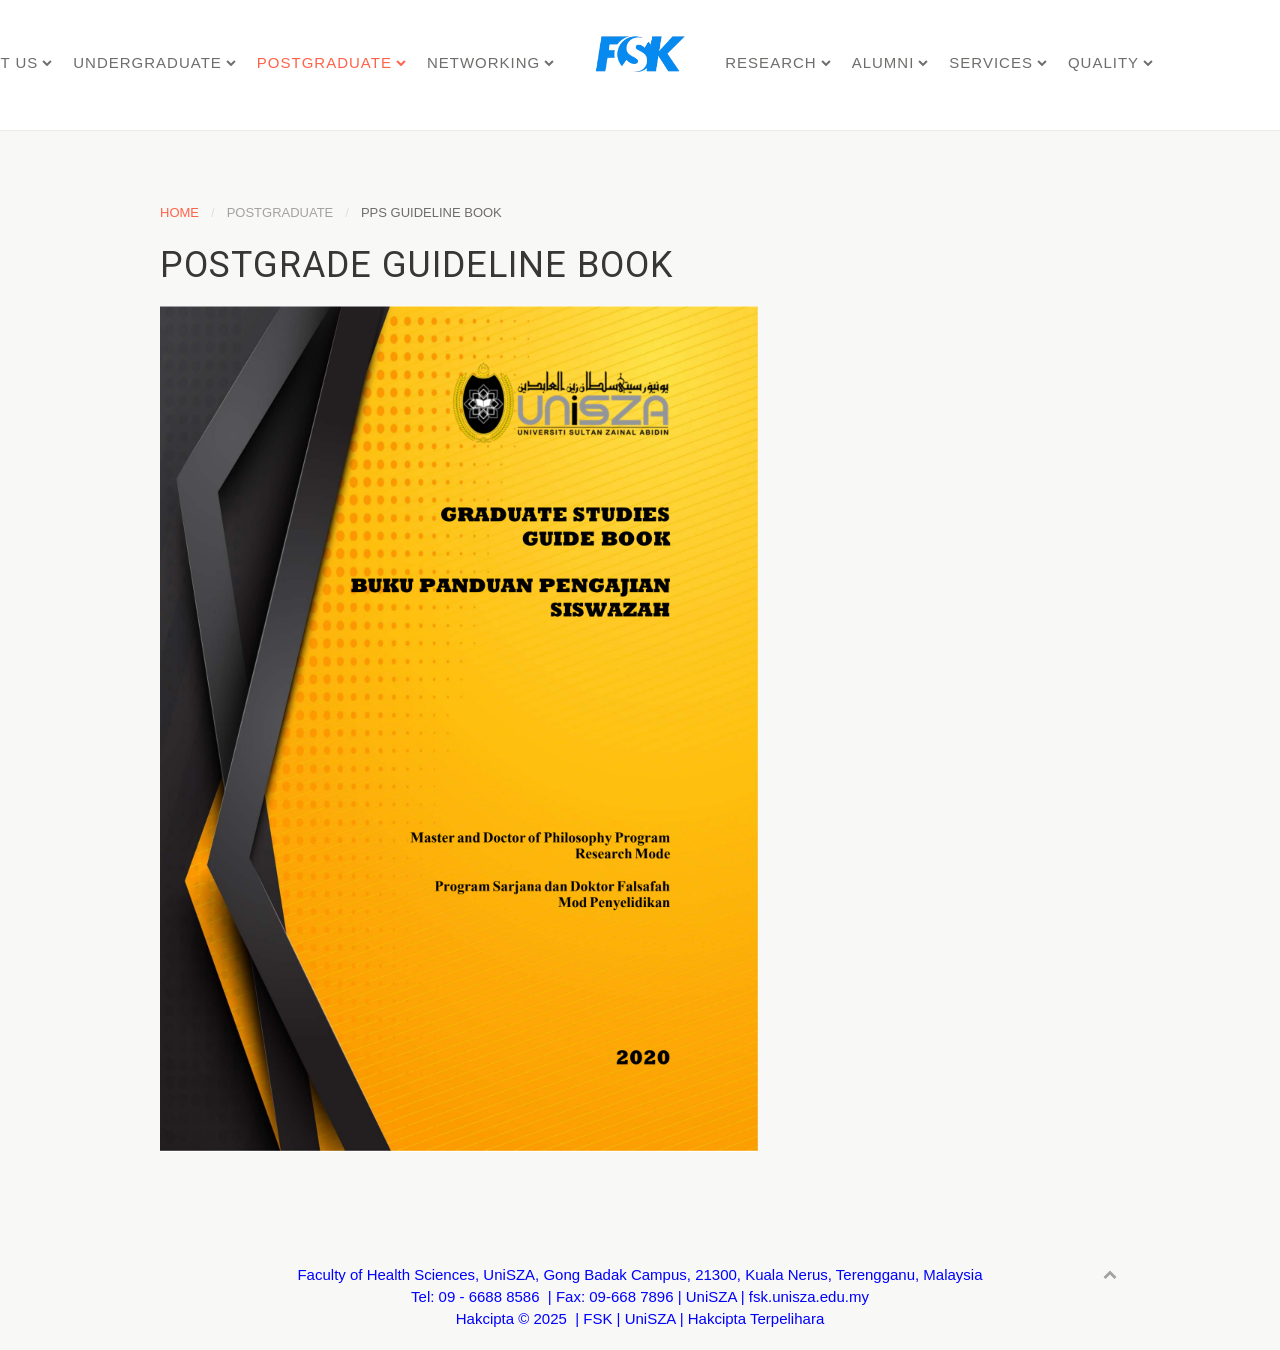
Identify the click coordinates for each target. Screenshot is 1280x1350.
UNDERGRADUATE (147, 62)
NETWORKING (483, 62)
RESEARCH (770, 62)
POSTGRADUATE (324, 62)
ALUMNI (883, 62)
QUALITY (1103, 62)
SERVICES (991, 62)
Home (179, 212)
